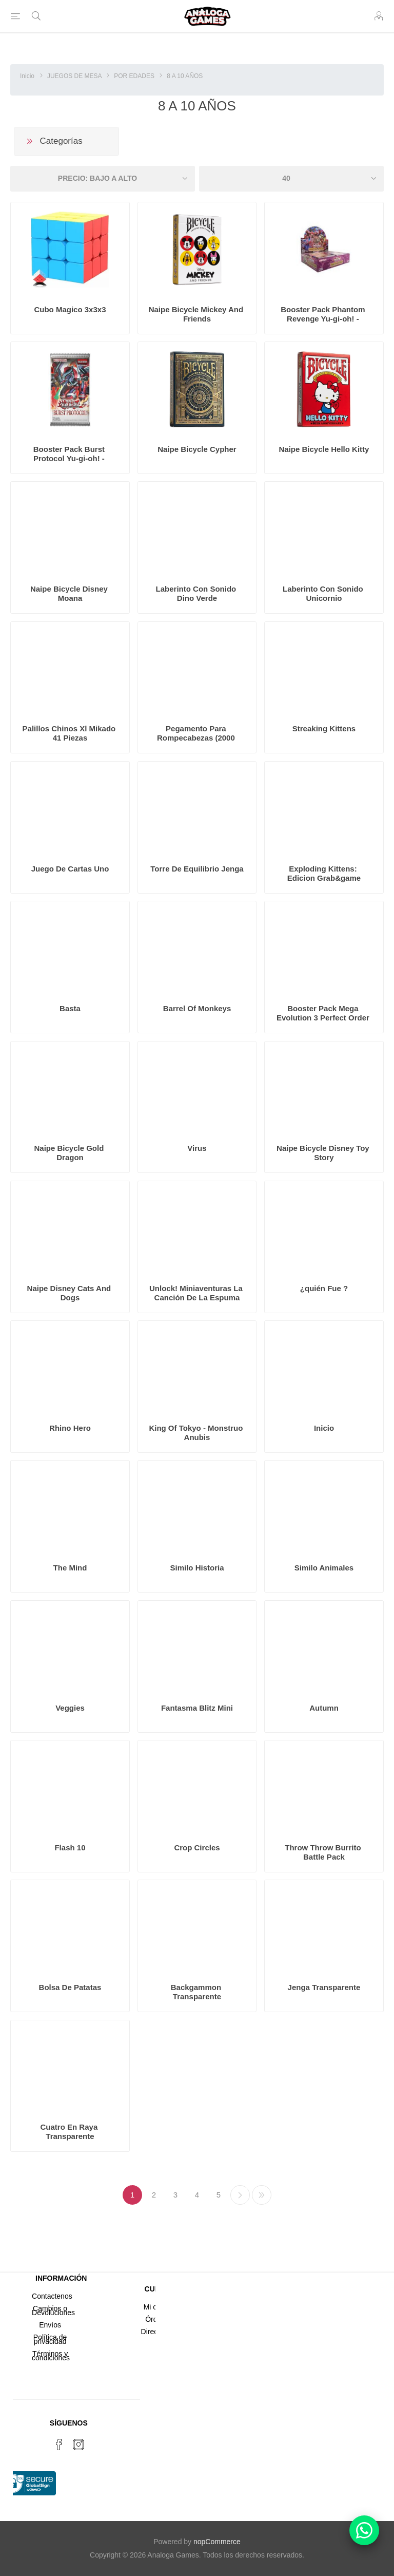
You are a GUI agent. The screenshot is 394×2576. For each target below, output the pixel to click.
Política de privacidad (50, 2339)
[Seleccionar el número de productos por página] (291, 179)
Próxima (240, 2195)
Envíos (50, 2325)
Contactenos (52, 2296)
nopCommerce (217, 2541)
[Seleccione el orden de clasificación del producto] (102, 179)
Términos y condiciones (51, 2356)
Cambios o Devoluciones (53, 2310)
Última (261, 2195)
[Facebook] (59, 2444)
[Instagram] (78, 2444)
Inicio (27, 76)
